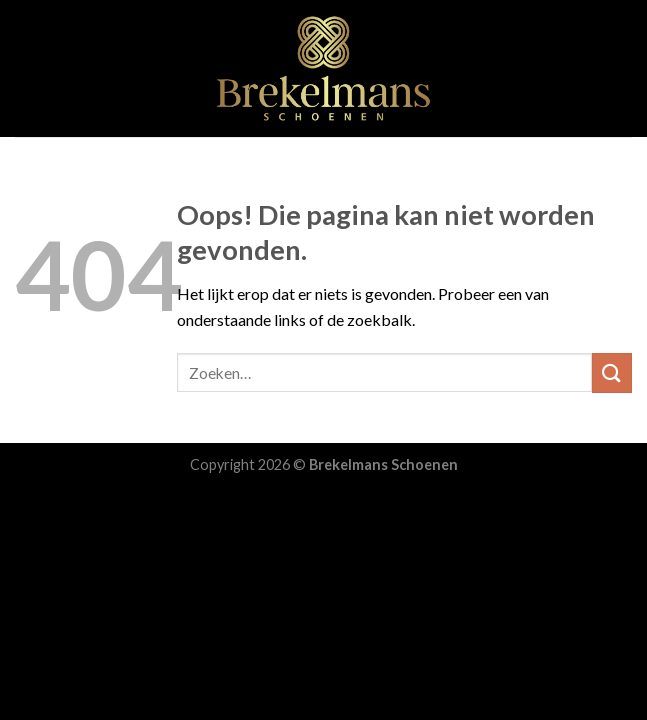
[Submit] (612, 372)
